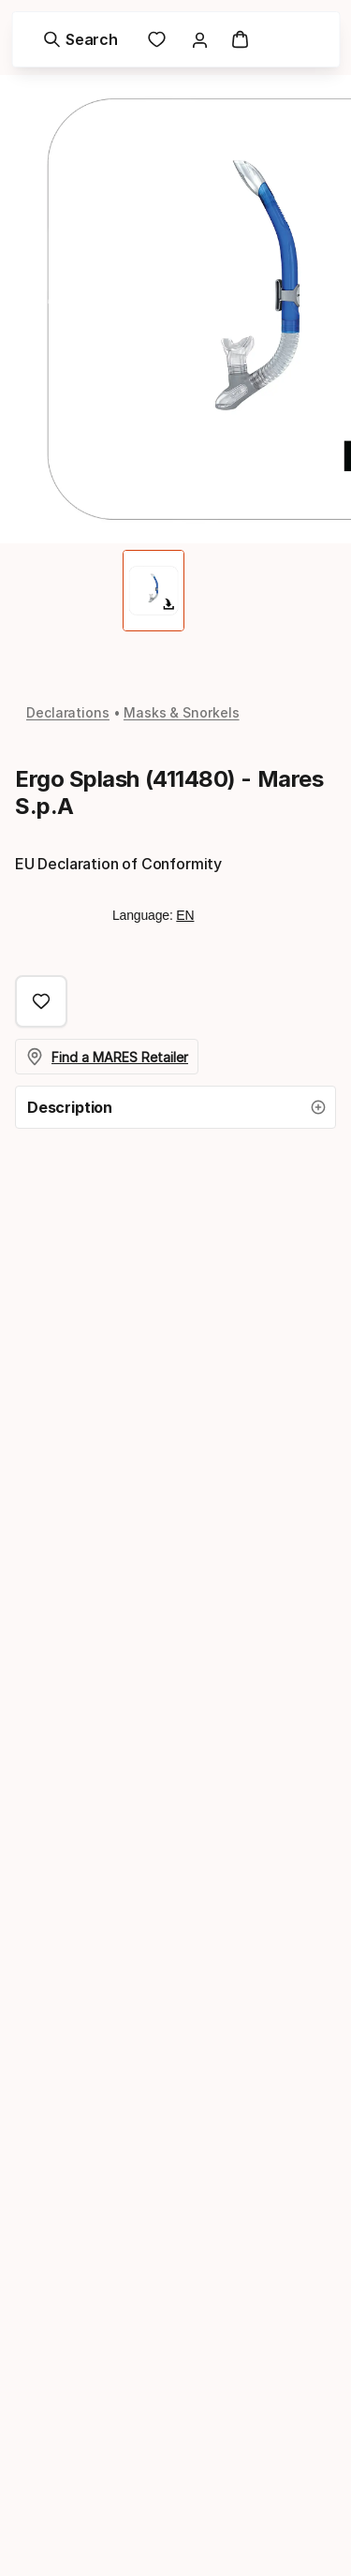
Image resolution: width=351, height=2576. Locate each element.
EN (185, 915)
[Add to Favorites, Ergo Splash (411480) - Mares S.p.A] (41, 1001)
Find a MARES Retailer (107, 1056)
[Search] (80, 39)
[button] (175, 1107)
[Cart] (240, 39)
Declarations (68, 712)
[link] (157, 39)
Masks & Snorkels (182, 712)
